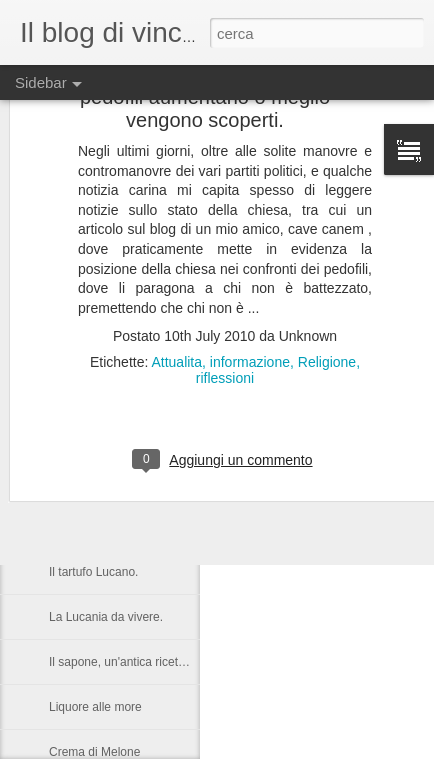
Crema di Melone (94, 752)
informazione (250, 281)
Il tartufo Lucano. (93, 572)
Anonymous (317, 461)
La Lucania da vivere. (106, 617)
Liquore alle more (95, 707)
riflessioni (225, 297)
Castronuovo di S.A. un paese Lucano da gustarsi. (183, 482)
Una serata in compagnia (115, 527)
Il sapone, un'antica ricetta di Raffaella (150, 662)
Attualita (176, 281)
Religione (327, 281)
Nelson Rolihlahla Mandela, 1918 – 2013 (157, 437)
